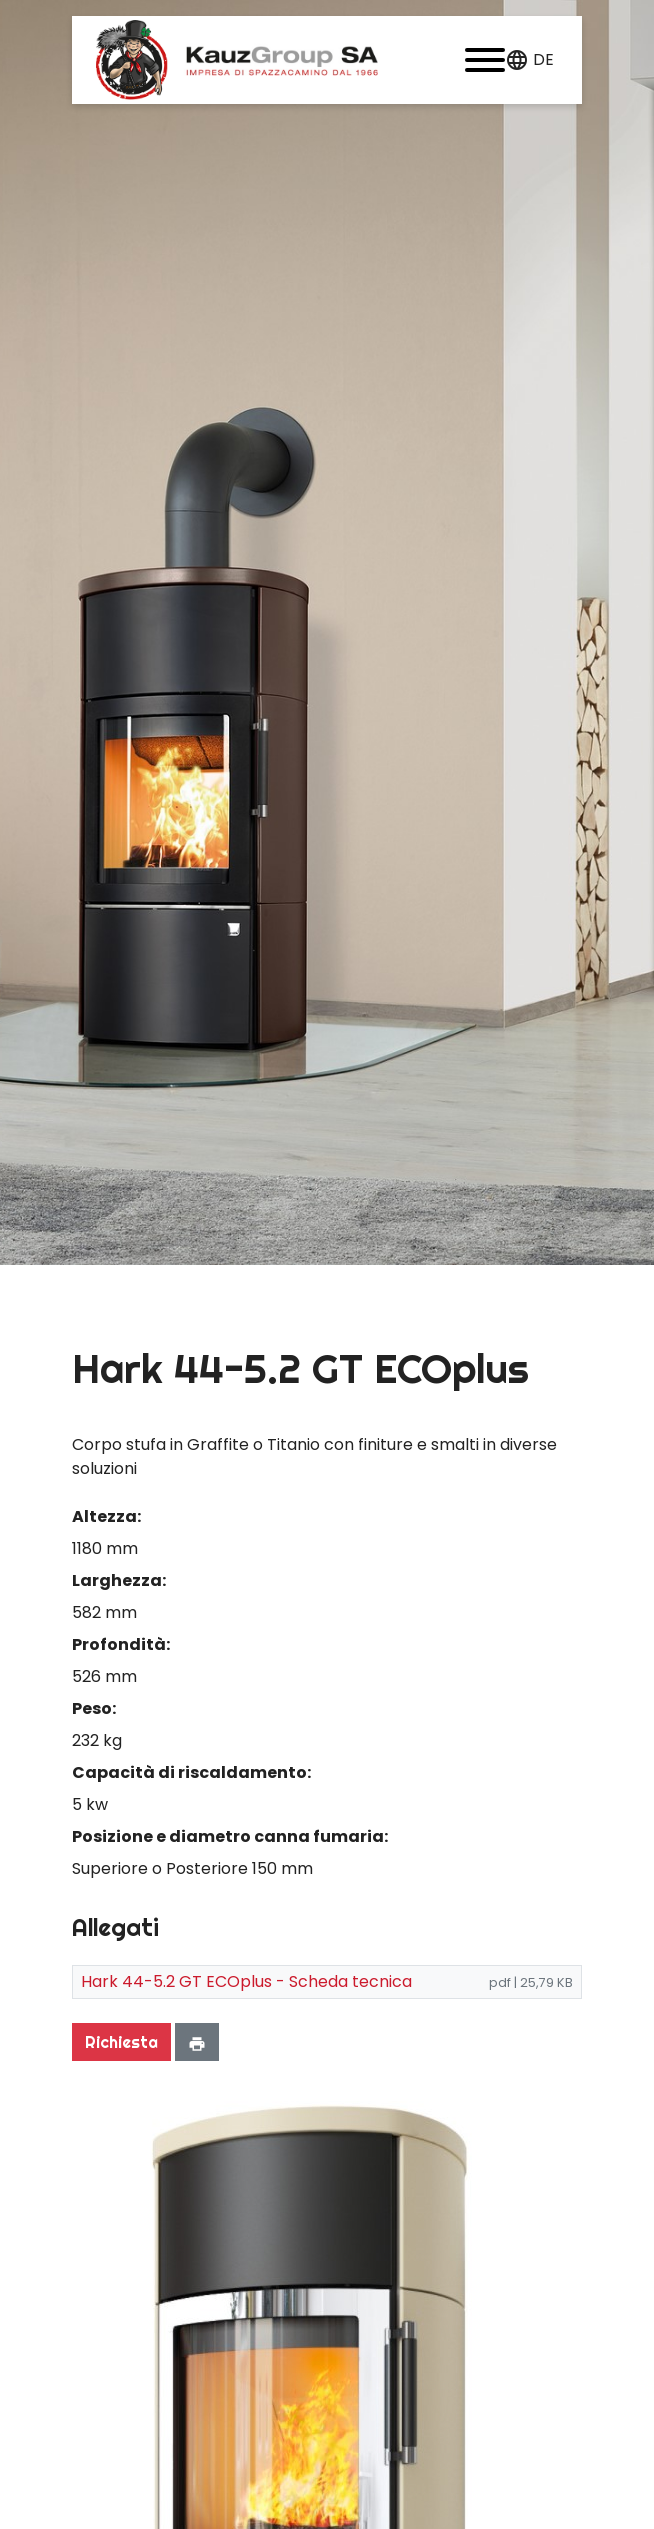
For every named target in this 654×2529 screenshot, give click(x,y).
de (543, 59)
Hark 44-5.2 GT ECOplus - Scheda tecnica (246, 1981)
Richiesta (121, 2042)
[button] (485, 60)
